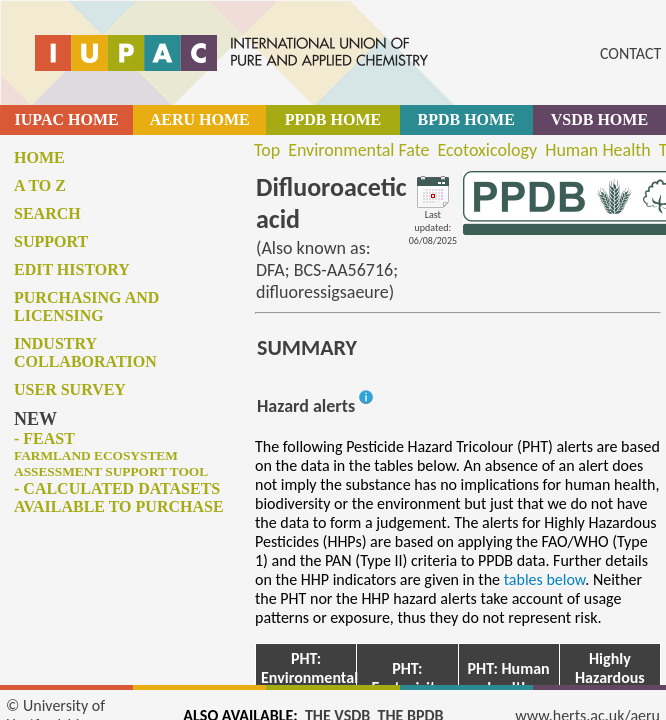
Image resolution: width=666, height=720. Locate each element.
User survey (70, 389)
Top (267, 150)
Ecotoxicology (488, 150)
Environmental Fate (358, 150)
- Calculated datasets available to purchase (119, 497)
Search (47, 213)
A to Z (40, 185)
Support (51, 241)
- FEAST (111, 454)
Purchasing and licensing (86, 306)
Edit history (72, 269)
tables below (545, 579)
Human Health (598, 150)
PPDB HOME (333, 119)
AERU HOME (200, 119)
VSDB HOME (599, 119)
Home (39, 157)
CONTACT (630, 53)
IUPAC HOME (67, 119)
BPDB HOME (465, 119)
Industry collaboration (85, 352)
